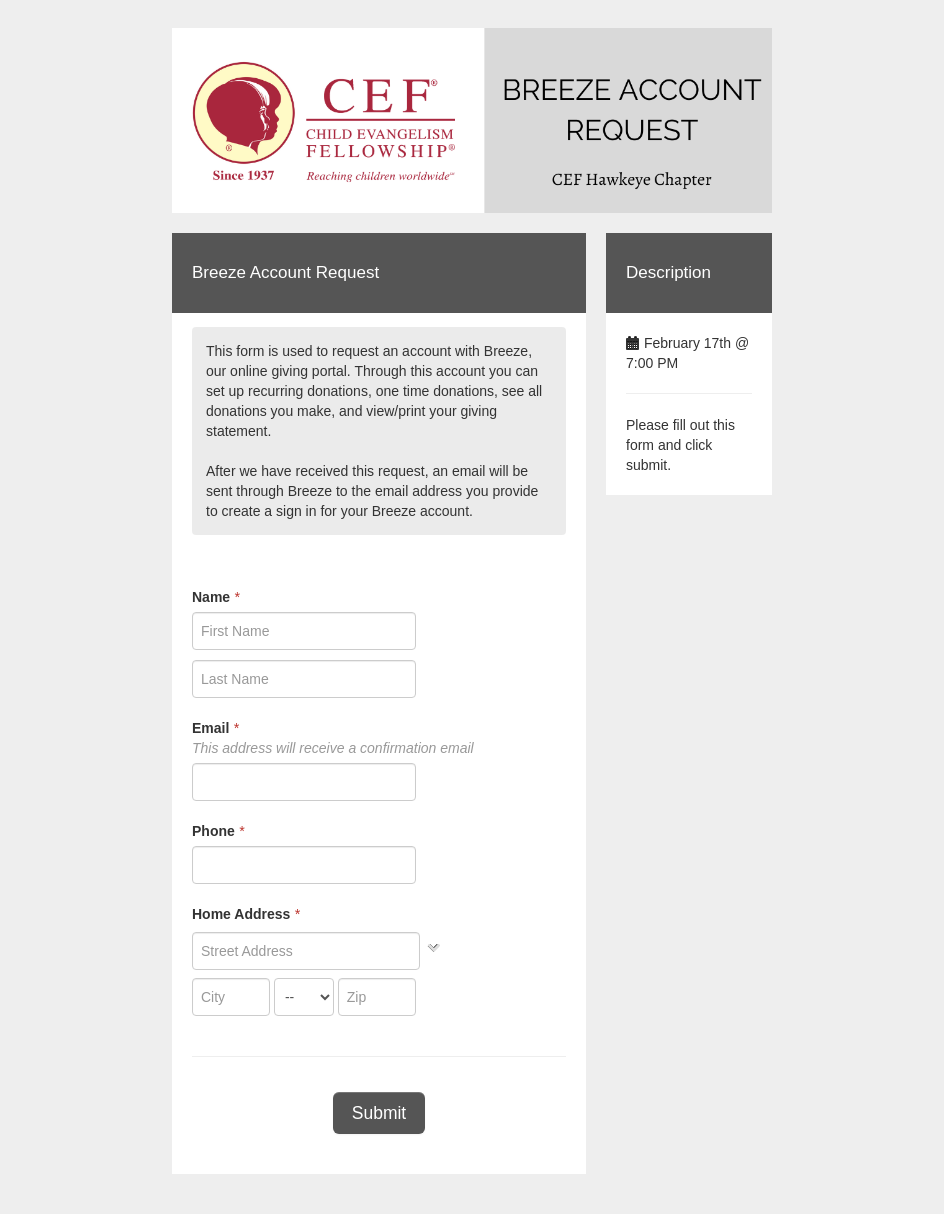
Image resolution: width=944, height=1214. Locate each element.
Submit (379, 1113)
